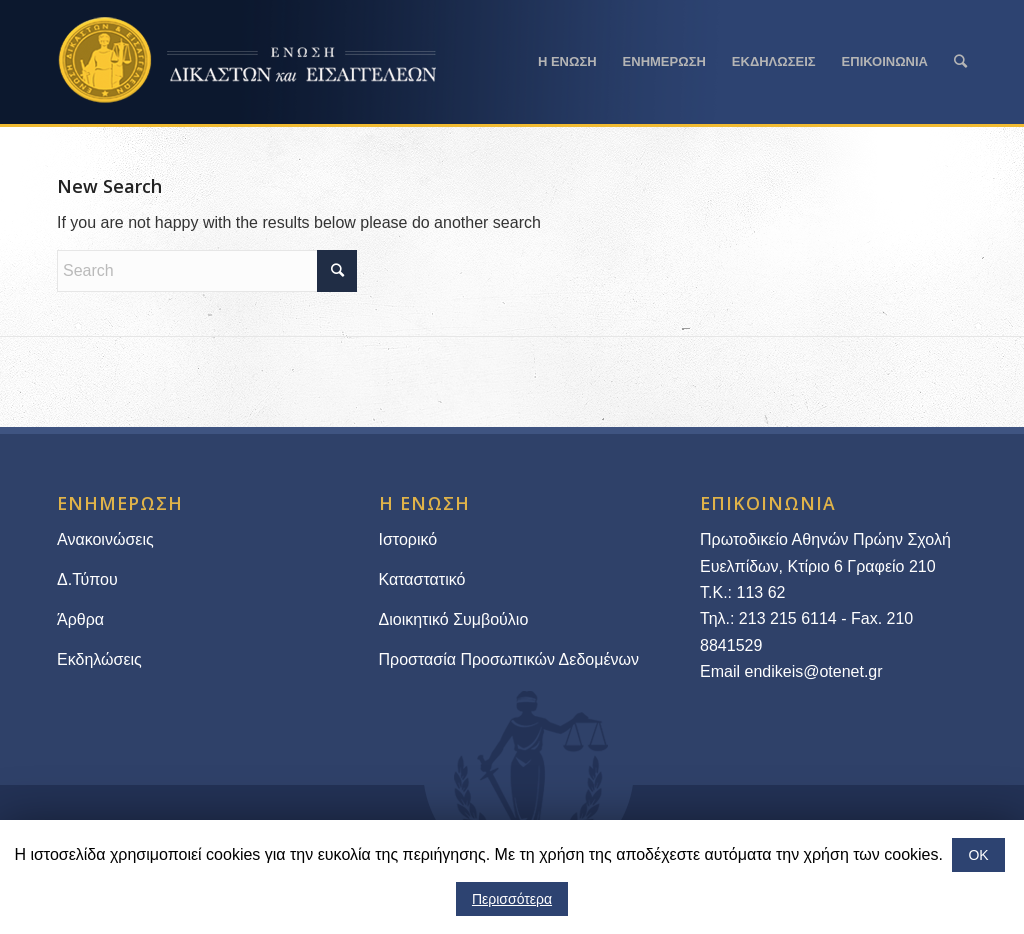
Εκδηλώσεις (99, 659)
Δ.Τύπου (87, 579)
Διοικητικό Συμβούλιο (454, 619)
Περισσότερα (512, 899)
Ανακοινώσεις (105, 539)
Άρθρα (80, 619)
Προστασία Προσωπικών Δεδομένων (509, 659)
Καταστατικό (424, 579)
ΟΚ (978, 855)
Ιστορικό (408, 539)
